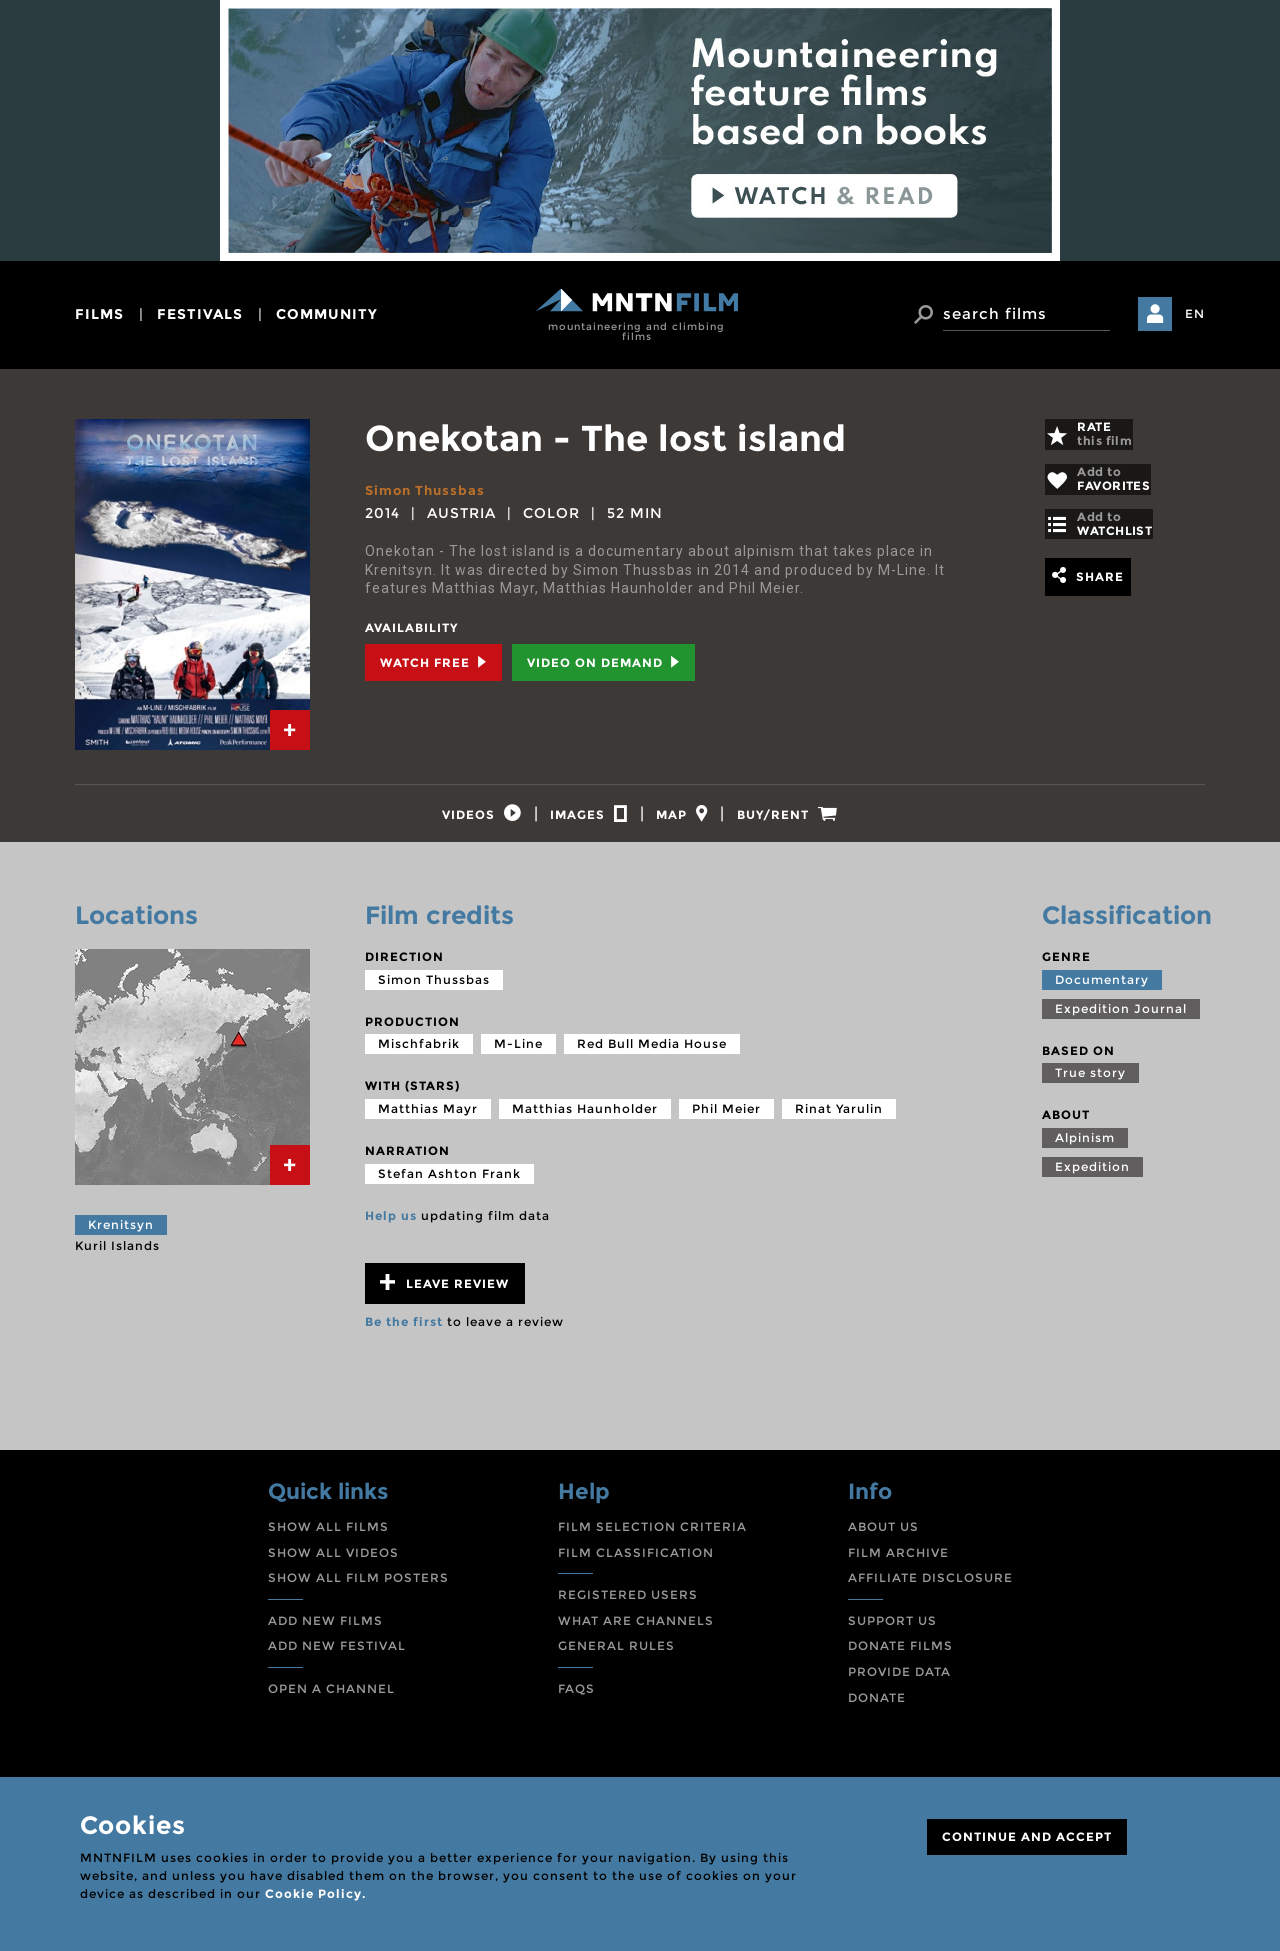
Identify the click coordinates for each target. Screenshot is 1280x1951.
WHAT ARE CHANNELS (636, 1631)
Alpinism (1085, 1149)
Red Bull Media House (652, 1055)
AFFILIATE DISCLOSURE (930, 1589)
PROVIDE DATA (899, 1683)
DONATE (877, 1708)
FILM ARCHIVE (898, 1563)
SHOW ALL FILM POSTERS (358, 1589)
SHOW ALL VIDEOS (333, 1563)
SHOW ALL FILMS (328, 1538)
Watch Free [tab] (433, 662)
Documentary (1102, 990)
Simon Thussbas (429, 490)
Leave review (444, 1294)
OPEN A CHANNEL (331, 1700)
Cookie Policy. (315, 1893)
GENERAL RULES (616, 1657)
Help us (391, 1226)
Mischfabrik (419, 1055)
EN (1195, 313)
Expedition (1092, 1178)
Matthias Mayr (428, 1120)
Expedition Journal (1121, 1019)
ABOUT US (883, 1538)
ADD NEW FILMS (325, 1631)
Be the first (404, 1333)
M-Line (518, 1055)
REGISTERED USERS (628, 1606)
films (99, 314)
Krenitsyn (121, 1236)
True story (1090, 1084)
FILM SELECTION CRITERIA (652, 1538)
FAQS (576, 1700)
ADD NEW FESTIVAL (337, 1657)
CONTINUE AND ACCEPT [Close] (1027, 1836)
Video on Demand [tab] (603, 662)
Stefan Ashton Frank (449, 1184)
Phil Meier (726, 1120)
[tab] (290, 730)
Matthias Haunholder (585, 1120)
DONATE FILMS (900, 1657)
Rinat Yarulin (839, 1120)
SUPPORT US (892, 1631)
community (327, 314)
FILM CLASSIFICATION (636, 1563)
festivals (200, 314)
